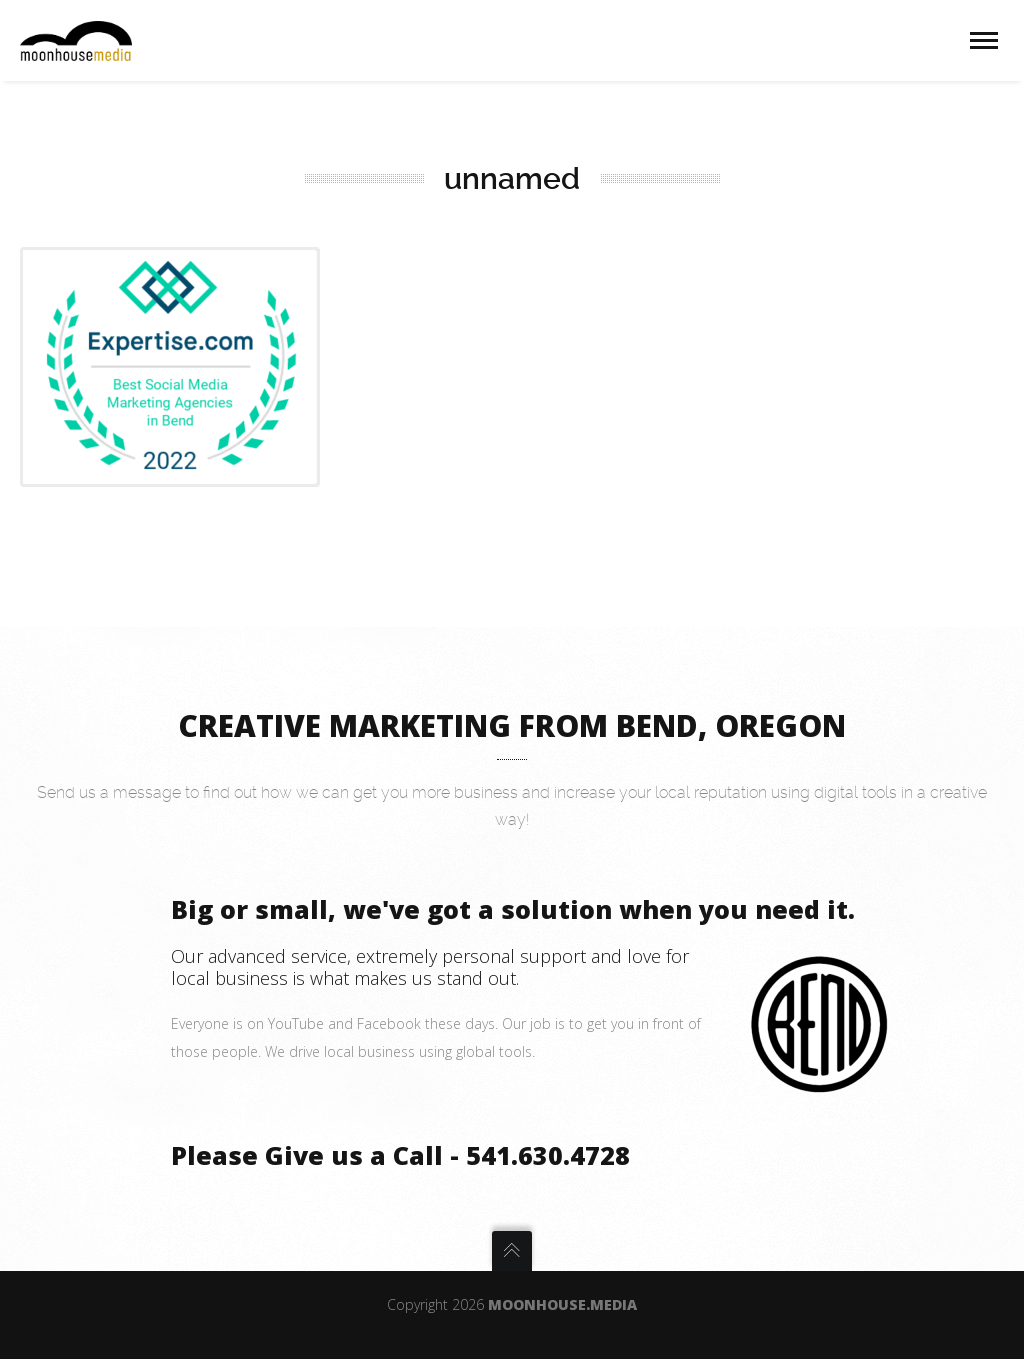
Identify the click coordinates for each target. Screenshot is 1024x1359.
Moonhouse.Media (562, 1304)
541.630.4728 (548, 1155)
